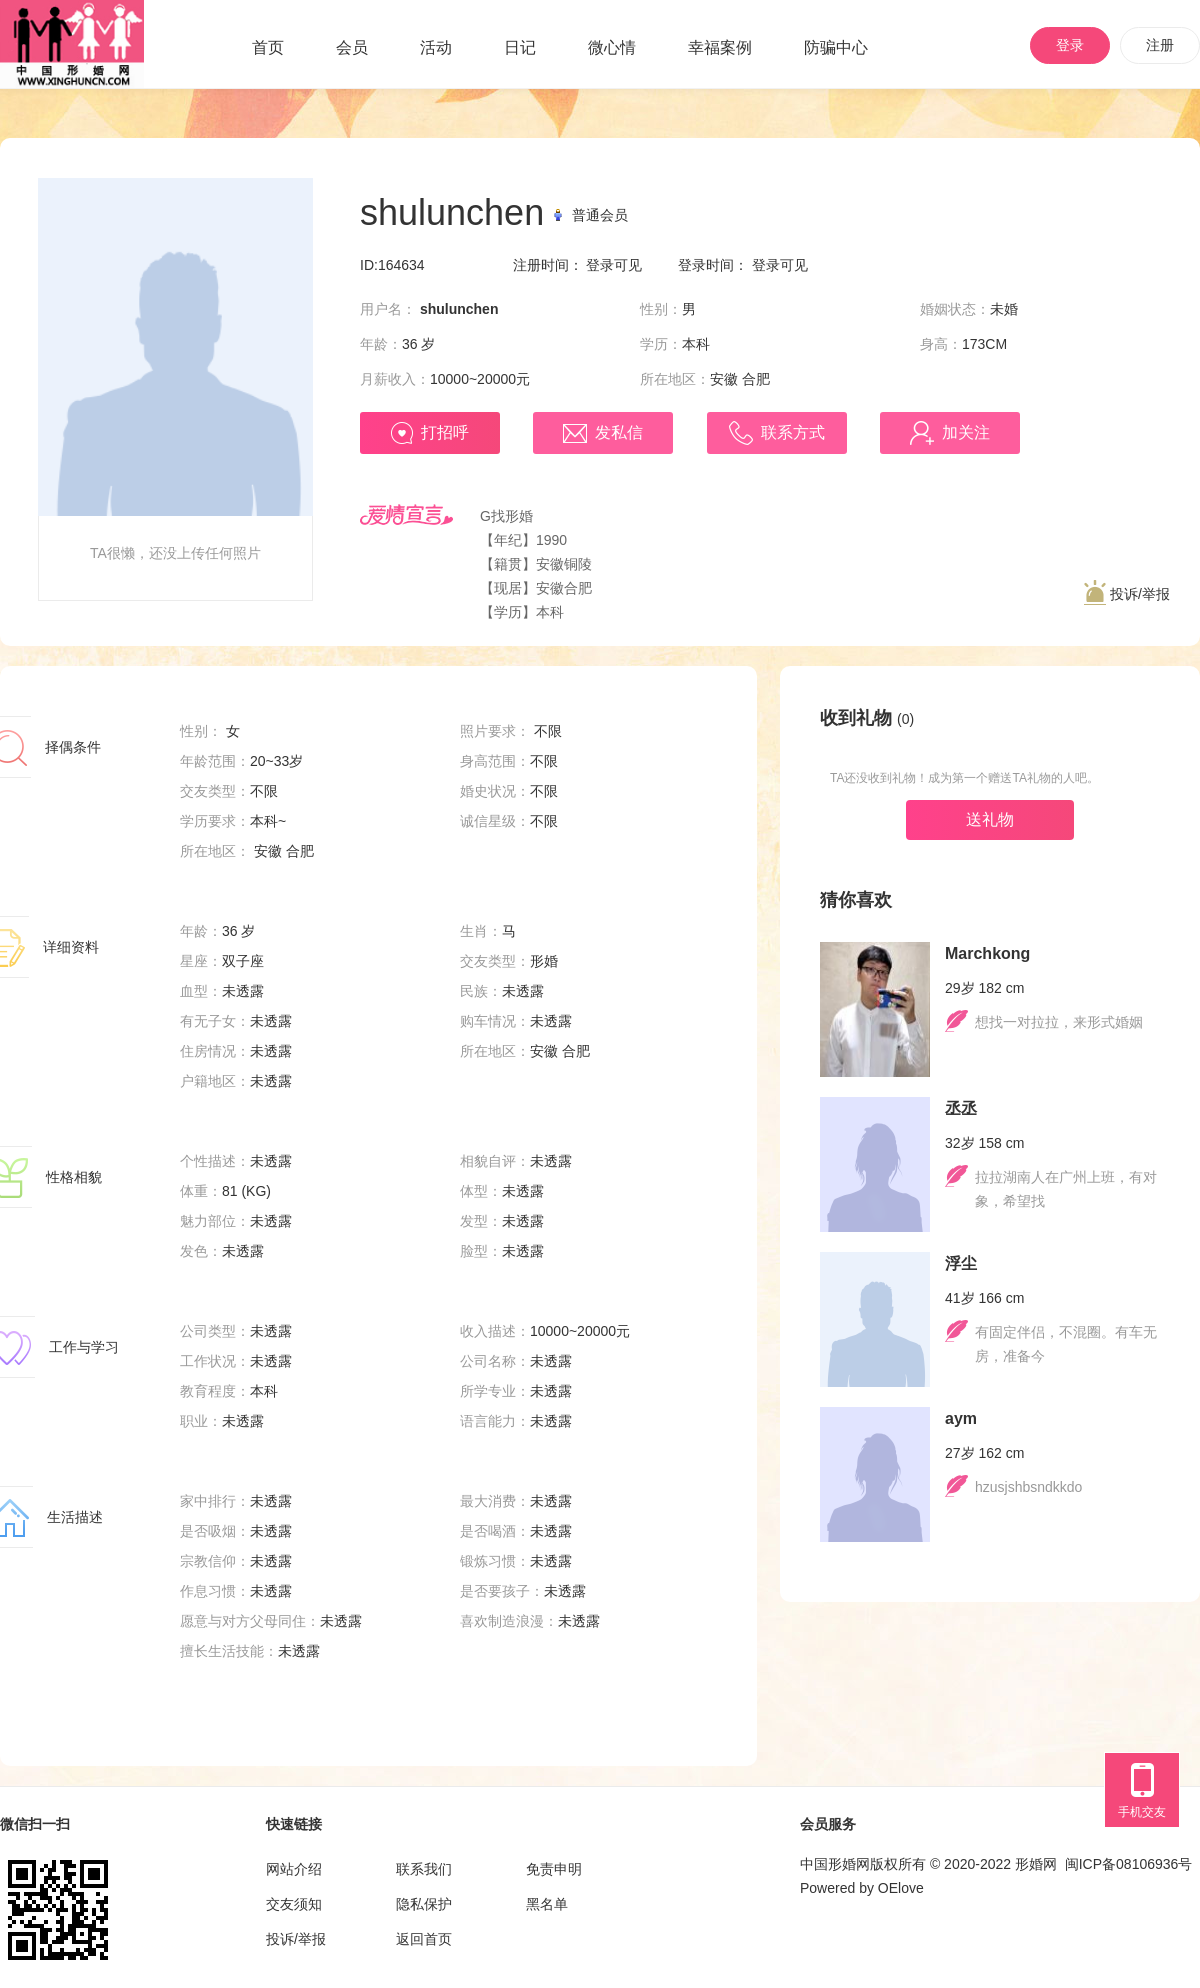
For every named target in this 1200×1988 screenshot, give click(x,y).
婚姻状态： (955, 309)
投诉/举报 (1127, 593)
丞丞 (961, 1108)
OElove (901, 1888)
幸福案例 (720, 47)
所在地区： (675, 379)
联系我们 (424, 1869)
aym (961, 1418)
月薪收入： (395, 379)
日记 (520, 47)
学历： (661, 344)
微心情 (612, 47)
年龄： (381, 344)
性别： (661, 309)
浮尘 (961, 1263)
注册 (1160, 45)
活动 (436, 47)
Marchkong (987, 953)
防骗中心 (836, 47)
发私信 (603, 433)
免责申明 (554, 1869)
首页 (268, 47)
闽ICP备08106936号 (1129, 1864)
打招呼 (430, 433)
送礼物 (990, 819)
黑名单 (547, 1904)
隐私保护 (424, 1904)
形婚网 (1036, 1864)
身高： (941, 344)
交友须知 (294, 1904)
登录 (1070, 45)
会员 (352, 47)
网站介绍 (294, 1869)
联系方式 (777, 433)
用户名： (388, 309)
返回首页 (424, 1939)
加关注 (950, 433)
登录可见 (614, 265)
